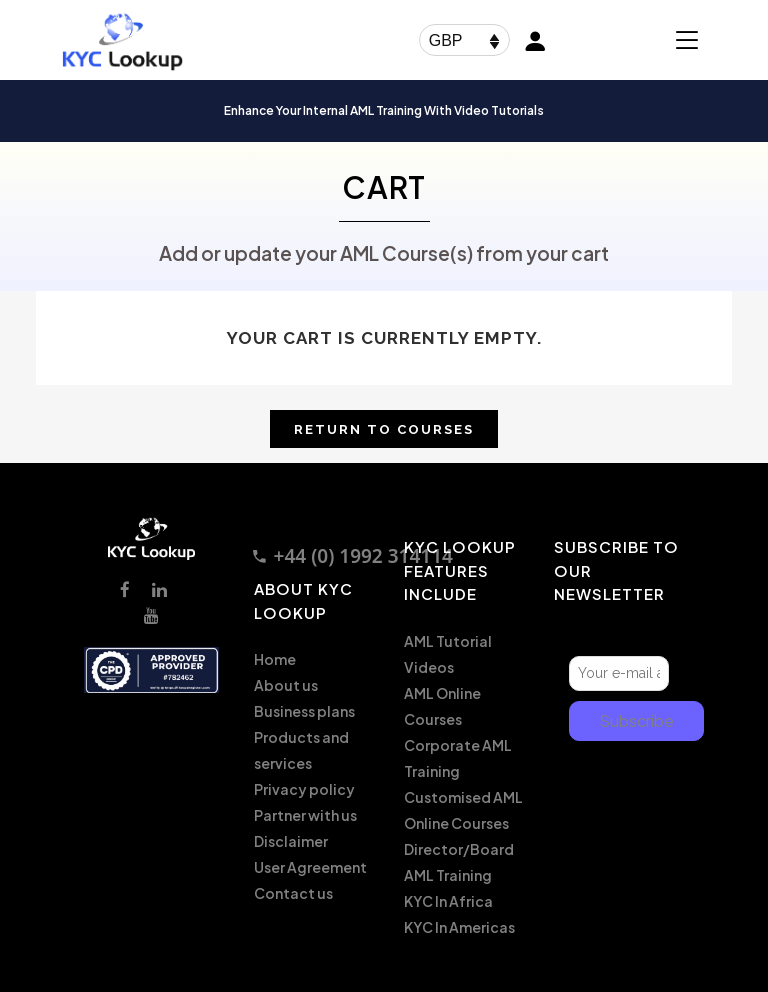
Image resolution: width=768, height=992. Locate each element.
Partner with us (305, 815)
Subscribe (636, 720)
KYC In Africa (448, 901)
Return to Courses (384, 429)
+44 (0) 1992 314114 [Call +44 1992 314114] (351, 556)
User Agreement (310, 867)
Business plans (304, 711)
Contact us (293, 893)
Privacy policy (304, 789)
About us (286, 685)
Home (275, 659)
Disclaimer (291, 841)
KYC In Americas (459, 927)
